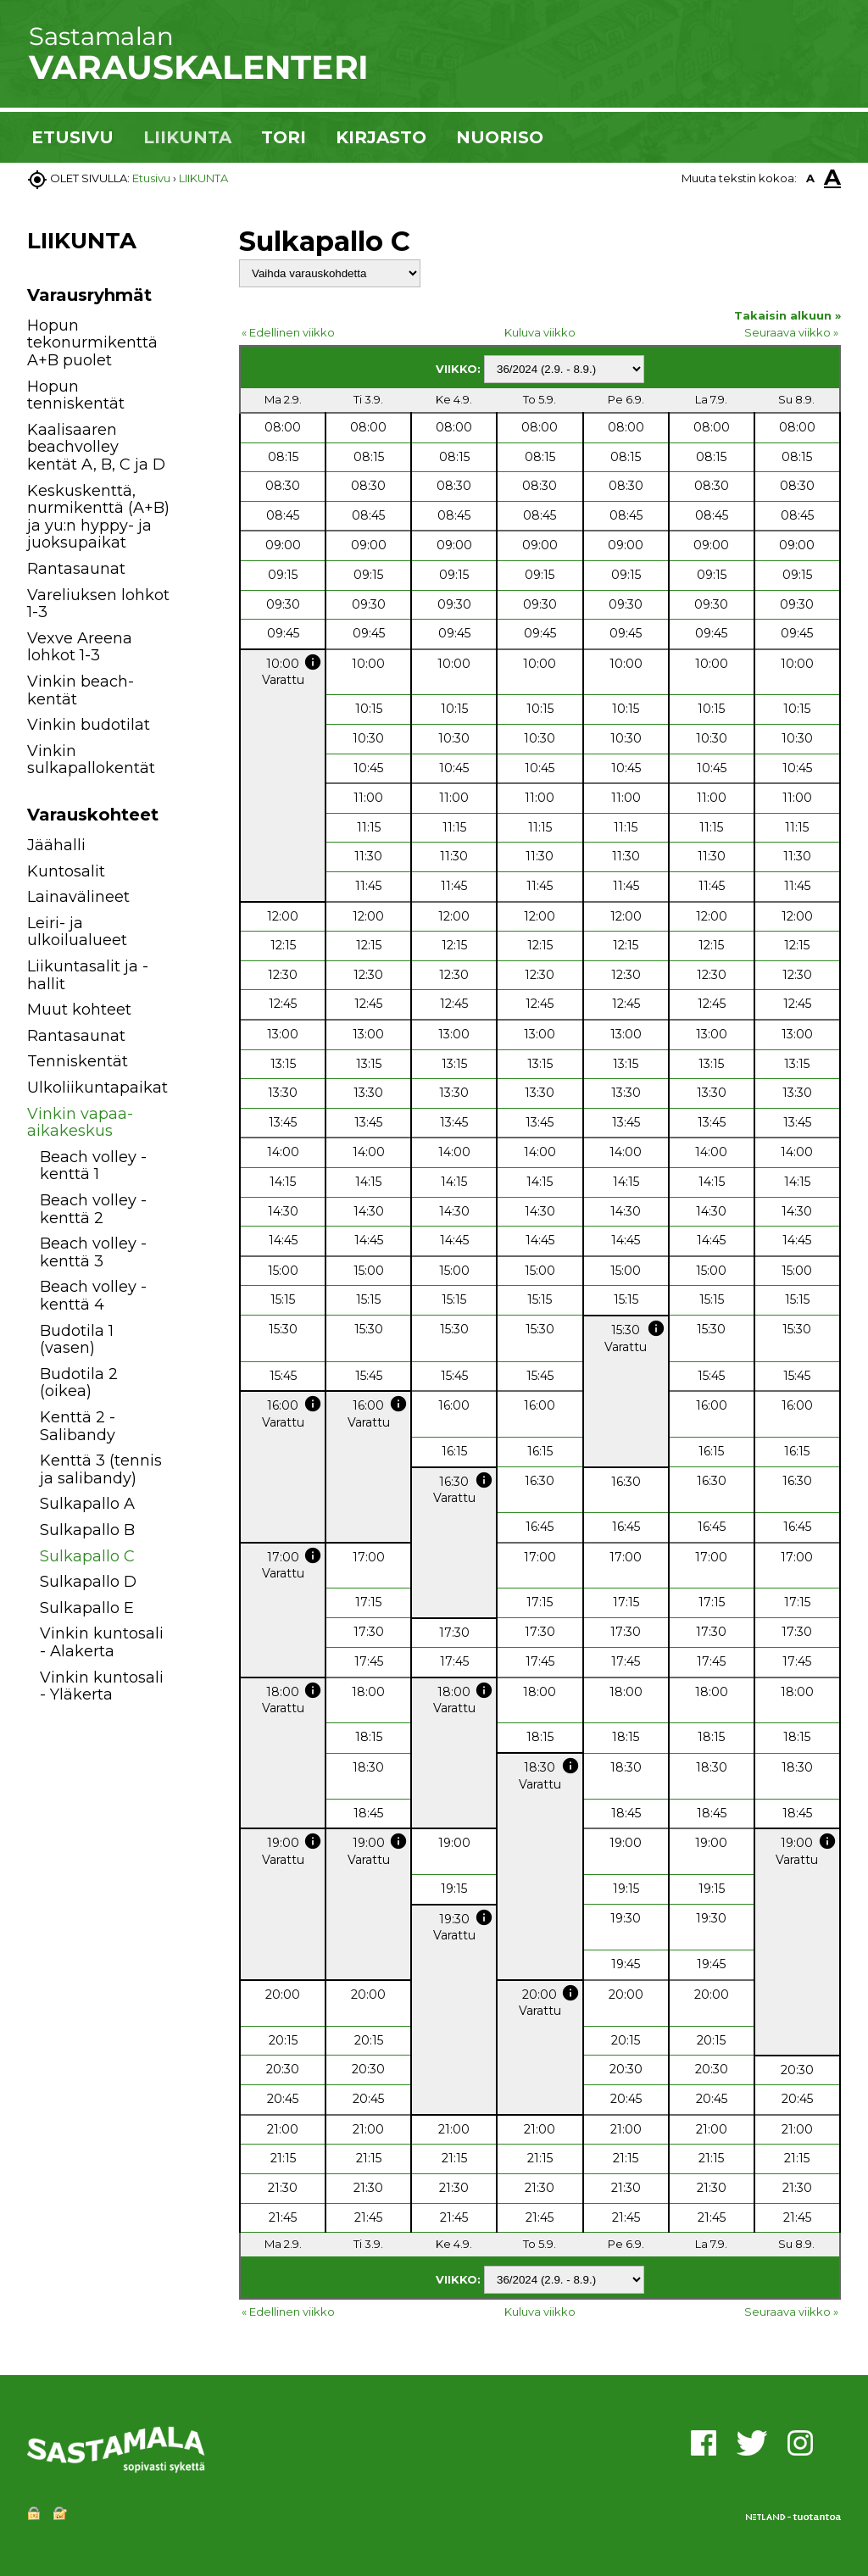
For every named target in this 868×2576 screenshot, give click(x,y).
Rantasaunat (76, 568)
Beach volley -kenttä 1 (93, 1166)
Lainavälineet (78, 896)
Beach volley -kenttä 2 (93, 1209)
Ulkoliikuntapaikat (97, 1087)
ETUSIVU (72, 137)
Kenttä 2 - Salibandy (77, 1426)
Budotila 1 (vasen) (77, 1339)
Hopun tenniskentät (76, 395)
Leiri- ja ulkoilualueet (77, 932)
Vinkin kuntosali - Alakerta (102, 1642)
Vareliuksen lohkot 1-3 (98, 604)
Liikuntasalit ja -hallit (87, 975)
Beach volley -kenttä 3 (93, 1252)
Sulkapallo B (87, 1530)
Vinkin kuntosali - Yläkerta (102, 1686)
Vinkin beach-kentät (80, 690)
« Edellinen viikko (288, 332)
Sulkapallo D (88, 1581)
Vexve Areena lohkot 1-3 (79, 647)
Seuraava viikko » (791, 332)
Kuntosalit (66, 871)
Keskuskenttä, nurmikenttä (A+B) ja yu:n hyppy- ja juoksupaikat (98, 517)
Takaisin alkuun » (787, 315)
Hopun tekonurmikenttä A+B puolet (92, 343)
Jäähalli (56, 845)
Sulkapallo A (87, 1503)
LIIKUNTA (187, 137)
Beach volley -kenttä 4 (93, 1295)
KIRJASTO (381, 137)
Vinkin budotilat (88, 724)
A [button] (810, 178)
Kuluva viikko (540, 332)
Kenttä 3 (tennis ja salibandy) (101, 1469)
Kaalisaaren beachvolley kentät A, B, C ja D (96, 447)
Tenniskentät (77, 1061)
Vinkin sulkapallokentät (91, 760)
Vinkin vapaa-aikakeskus (80, 1122)
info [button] (312, 662)
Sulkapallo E (87, 1608)
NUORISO (499, 137)
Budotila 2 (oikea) (79, 1383)
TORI (283, 137)
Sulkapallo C (87, 1556)
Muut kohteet (79, 1009)
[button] (190, 848)
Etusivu (151, 178)
